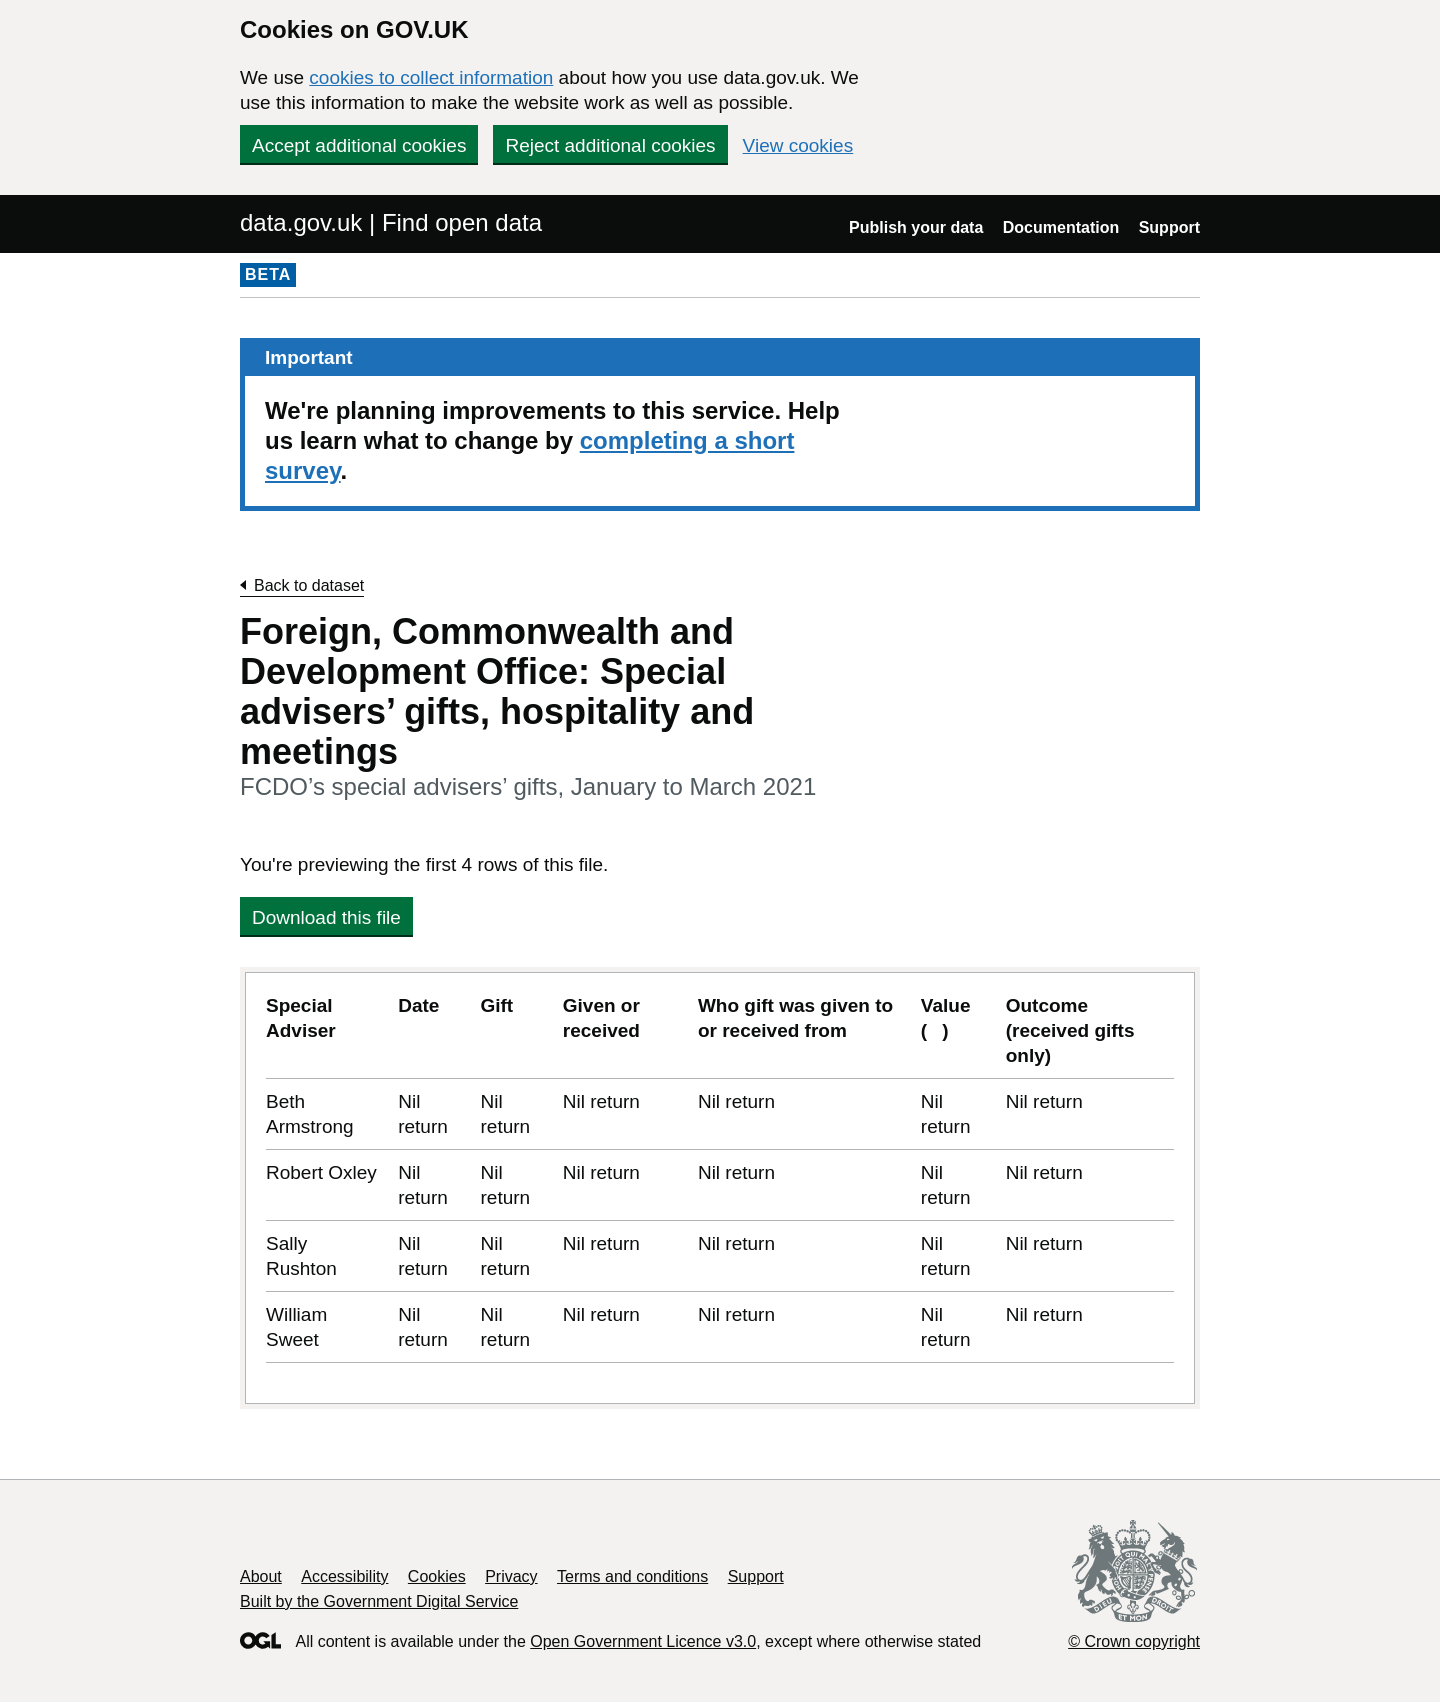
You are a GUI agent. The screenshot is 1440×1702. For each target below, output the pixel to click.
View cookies (798, 145)
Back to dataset (309, 585)
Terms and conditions (632, 1576)
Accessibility (344, 1576)
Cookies (437, 1576)
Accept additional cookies (359, 145)
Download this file (326, 917)
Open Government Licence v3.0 (643, 1641)
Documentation (1061, 227)
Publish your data (916, 227)
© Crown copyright (1134, 1641)
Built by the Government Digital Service (379, 1601)
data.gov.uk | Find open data (391, 222)
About (261, 1576)
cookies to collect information (431, 77)
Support (1169, 227)
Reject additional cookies (610, 145)
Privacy (511, 1576)
